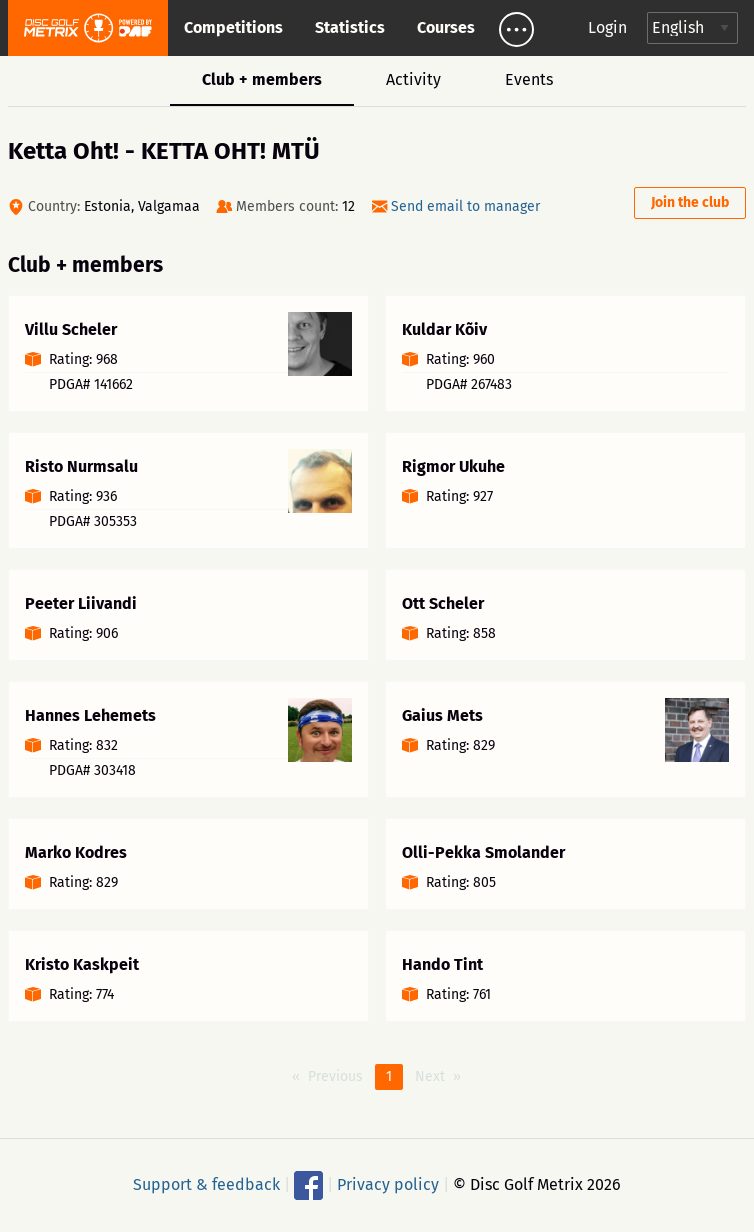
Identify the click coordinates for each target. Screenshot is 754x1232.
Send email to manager (465, 206)
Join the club (690, 202)
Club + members (262, 79)
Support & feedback (206, 1183)
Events (529, 79)
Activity (413, 79)
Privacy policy (388, 1183)
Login (607, 27)
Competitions (233, 27)
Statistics (350, 27)
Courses (446, 27)
